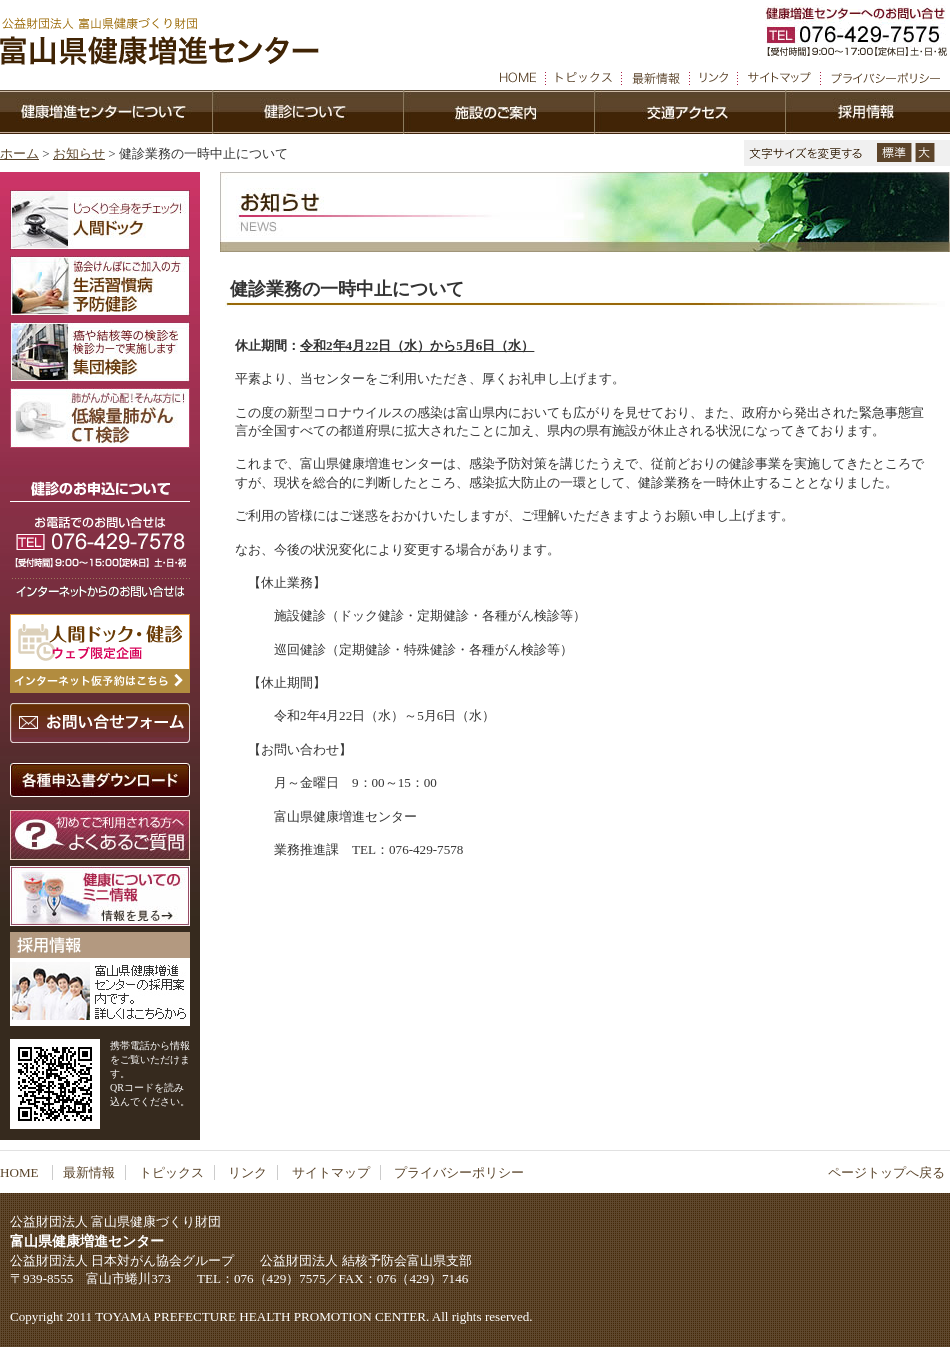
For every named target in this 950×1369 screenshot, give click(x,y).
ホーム (19, 153)
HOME (21, 1172)
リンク (247, 1172)
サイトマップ (331, 1172)
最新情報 (89, 1172)
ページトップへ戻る (886, 1172)
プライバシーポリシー (459, 1172)
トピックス (171, 1172)
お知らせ (79, 153)
